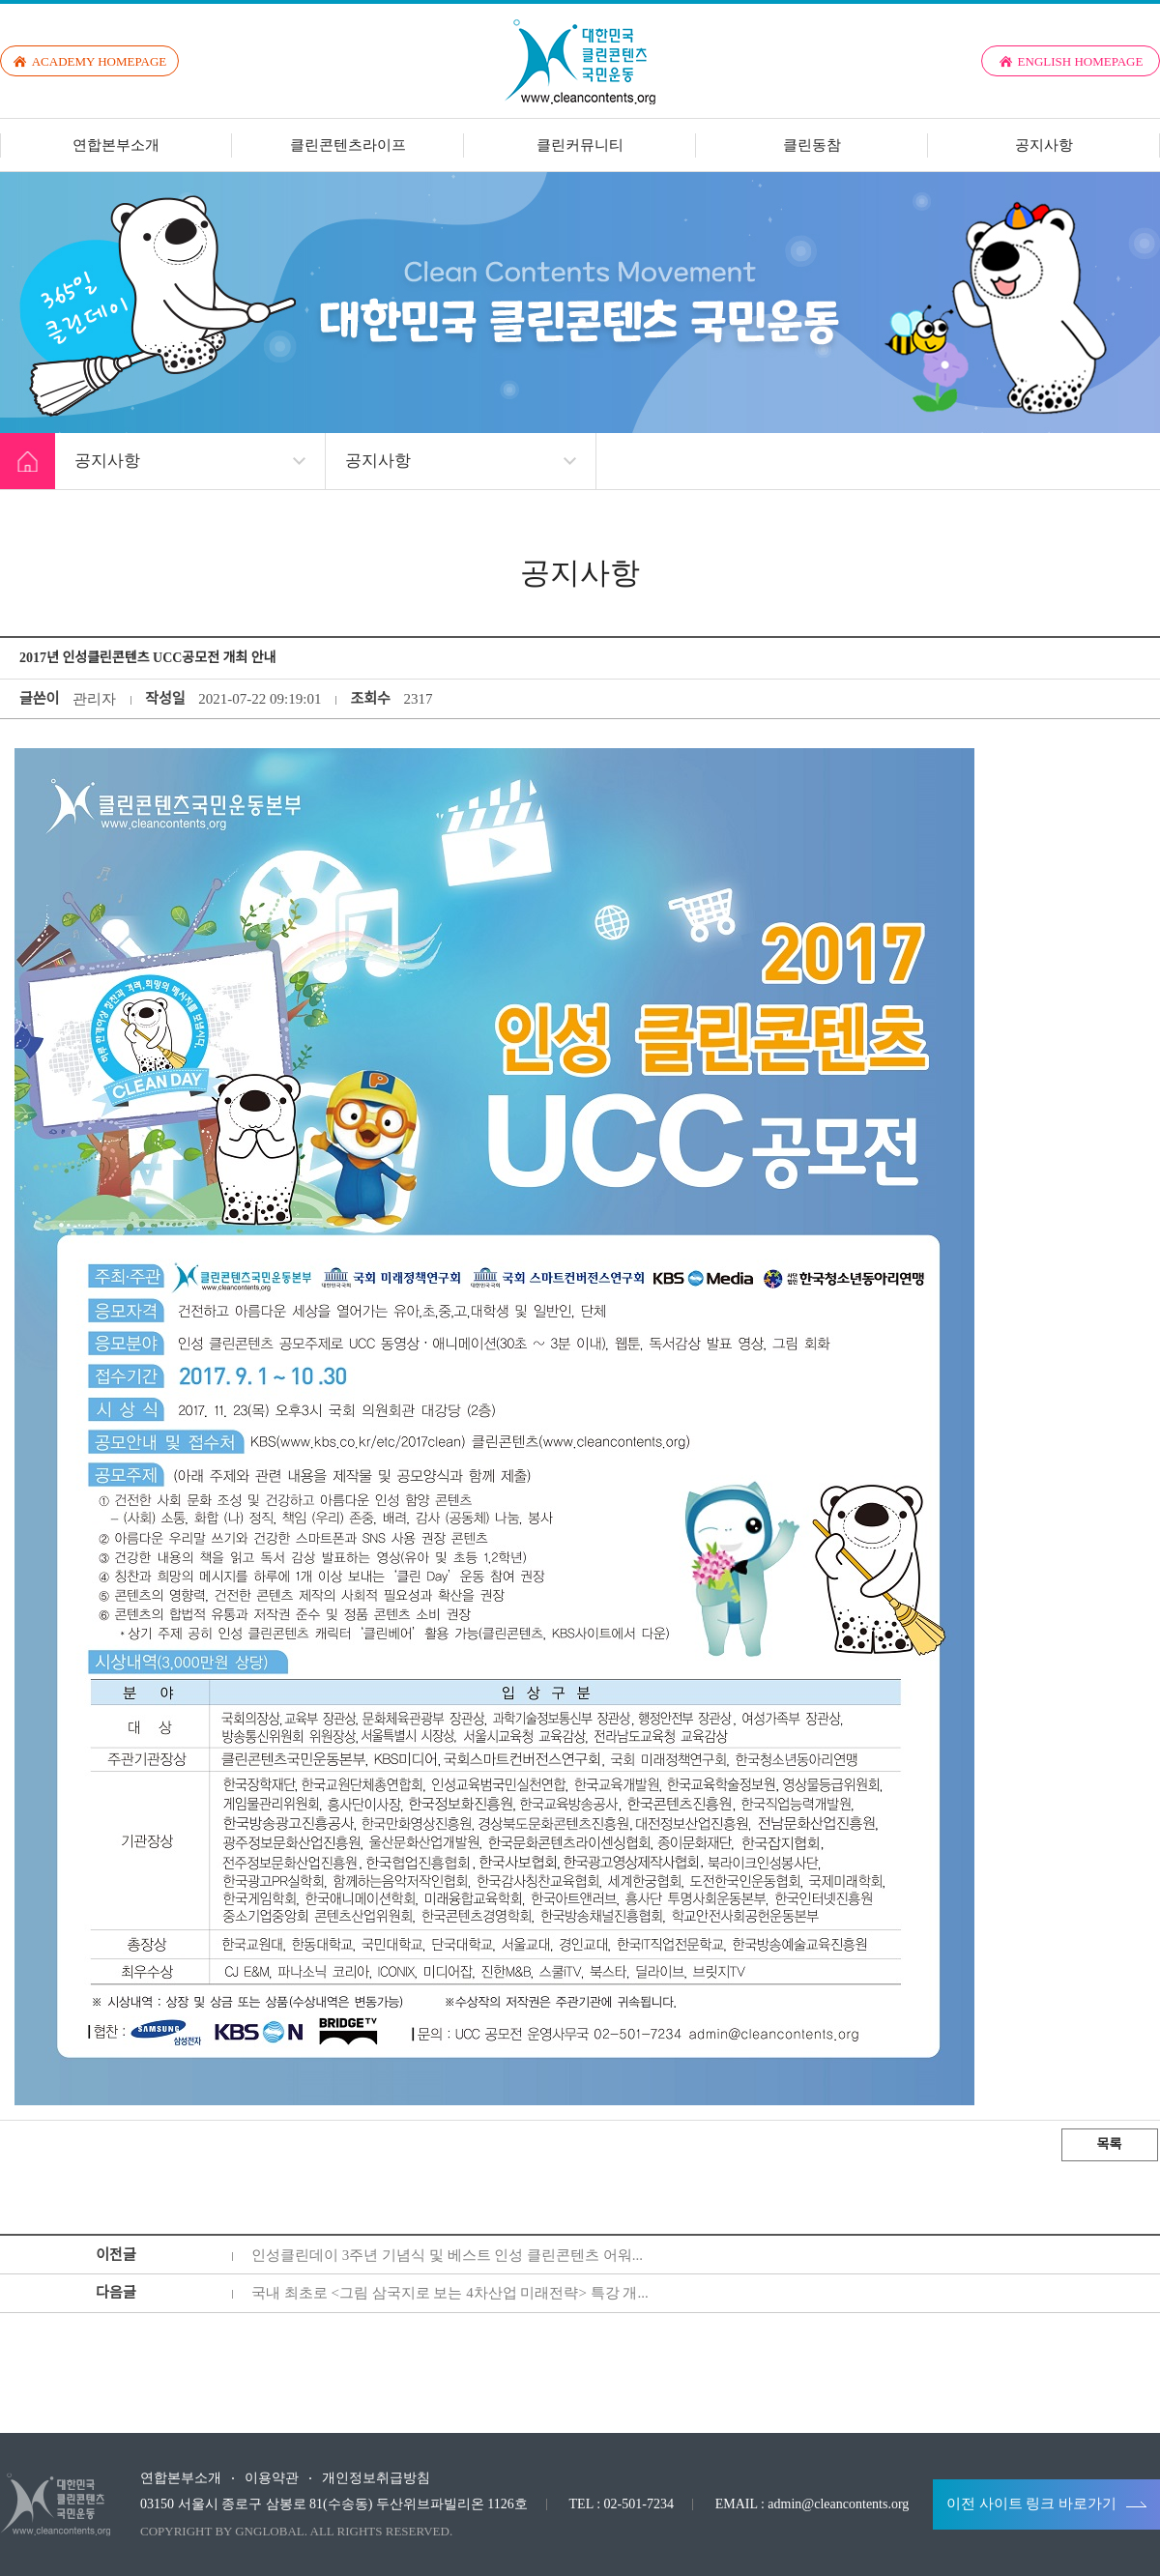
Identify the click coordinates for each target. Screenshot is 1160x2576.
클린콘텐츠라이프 (348, 145)
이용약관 (272, 2478)
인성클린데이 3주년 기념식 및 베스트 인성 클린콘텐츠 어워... (447, 2255)
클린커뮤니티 (580, 145)
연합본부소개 (116, 145)
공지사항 (1044, 145)
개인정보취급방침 (376, 2478)
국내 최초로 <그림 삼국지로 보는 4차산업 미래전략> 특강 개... (450, 2293)
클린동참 (812, 145)
